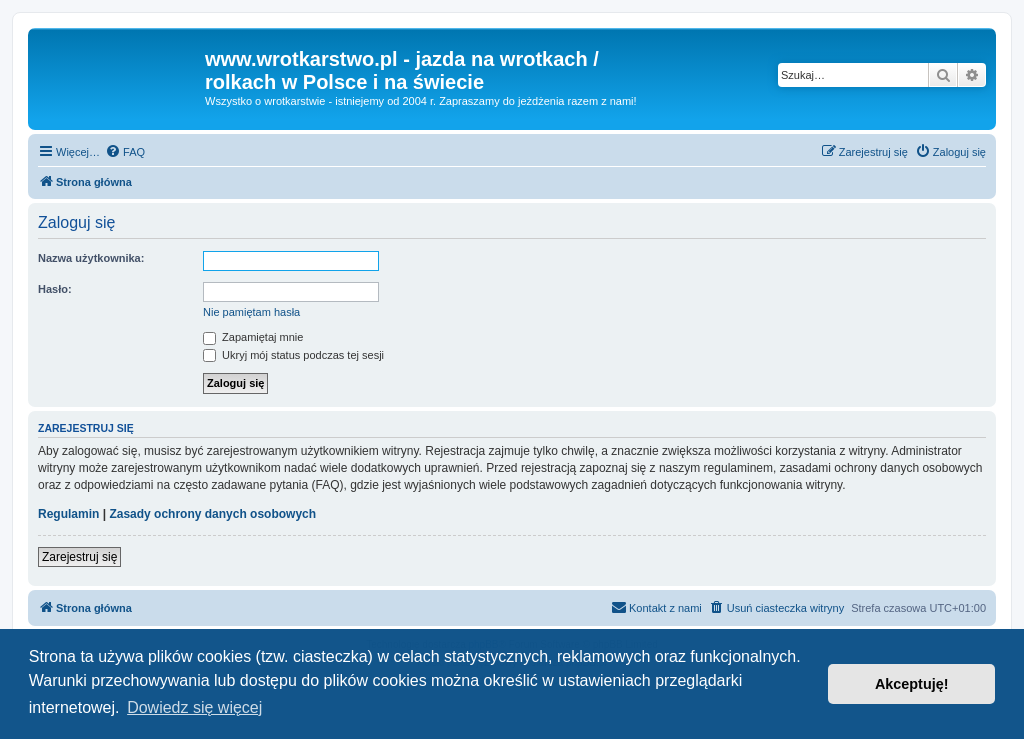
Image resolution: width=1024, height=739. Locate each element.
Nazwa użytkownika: (91, 258)
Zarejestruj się (79, 557)
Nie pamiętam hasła (251, 312)
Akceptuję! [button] (912, 684)
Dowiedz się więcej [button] (194, 707)
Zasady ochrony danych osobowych (212, 514)
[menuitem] (125, 152)
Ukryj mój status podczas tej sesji (293, 355)
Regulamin (68, 514)
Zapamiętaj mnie (253, 337)
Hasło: (55, 289)
